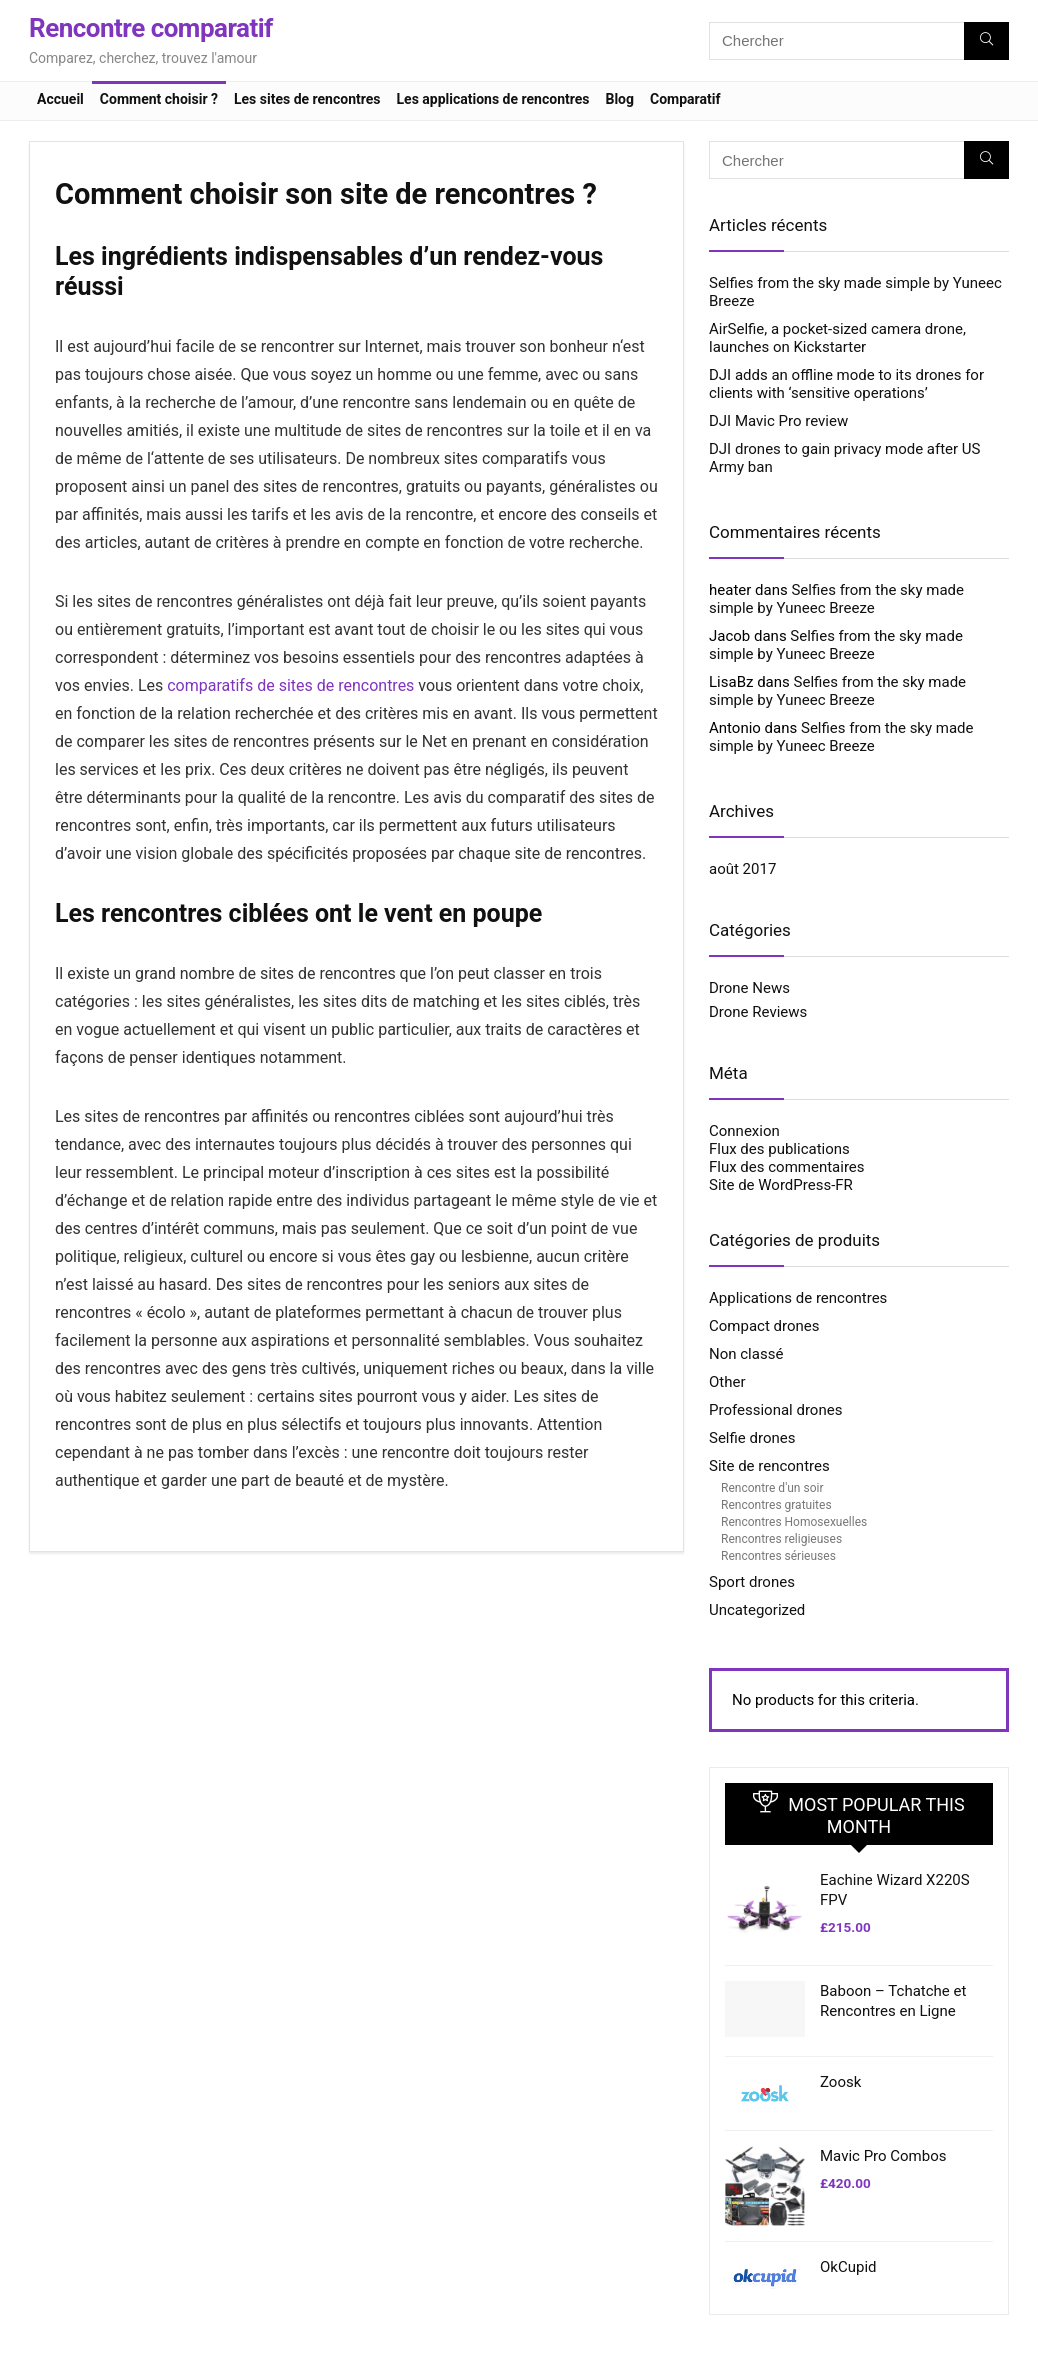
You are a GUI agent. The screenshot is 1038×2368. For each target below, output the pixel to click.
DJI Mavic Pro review (778, 421)
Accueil (60, 99)
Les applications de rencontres (493, 99)
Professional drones (775, 1410)
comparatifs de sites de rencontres (290, 685)
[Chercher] (986, 41)
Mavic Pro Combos (883, 2156)
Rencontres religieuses (781, 1539)
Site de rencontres (769, 1466)
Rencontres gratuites (776, 1505)
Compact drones (764, 1326)
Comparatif (685, 99)
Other (727, 1382)
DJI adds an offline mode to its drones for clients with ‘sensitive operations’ (846, 384)
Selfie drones (752, 1438)
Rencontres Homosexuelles (794, 1522)
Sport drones (752, 1582)
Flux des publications (779, 1149)
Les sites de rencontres (307, 99)
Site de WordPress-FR (781, 1185)
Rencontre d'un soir (772, 1488)
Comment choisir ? (159, 99)
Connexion (744, 1131)
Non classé (746, 1354)
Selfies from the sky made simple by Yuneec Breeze (836, 599)
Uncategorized (757, 1610)
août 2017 (742, 869)
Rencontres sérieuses (778, 1556)
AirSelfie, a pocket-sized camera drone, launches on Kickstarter (837, 338)
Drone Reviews (758, 1012)
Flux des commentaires (787, 1167)
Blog (619, 99)
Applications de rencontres (798, 1298)
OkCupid (848, 2267)
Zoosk (840, 2082)
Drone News (749, 988)
